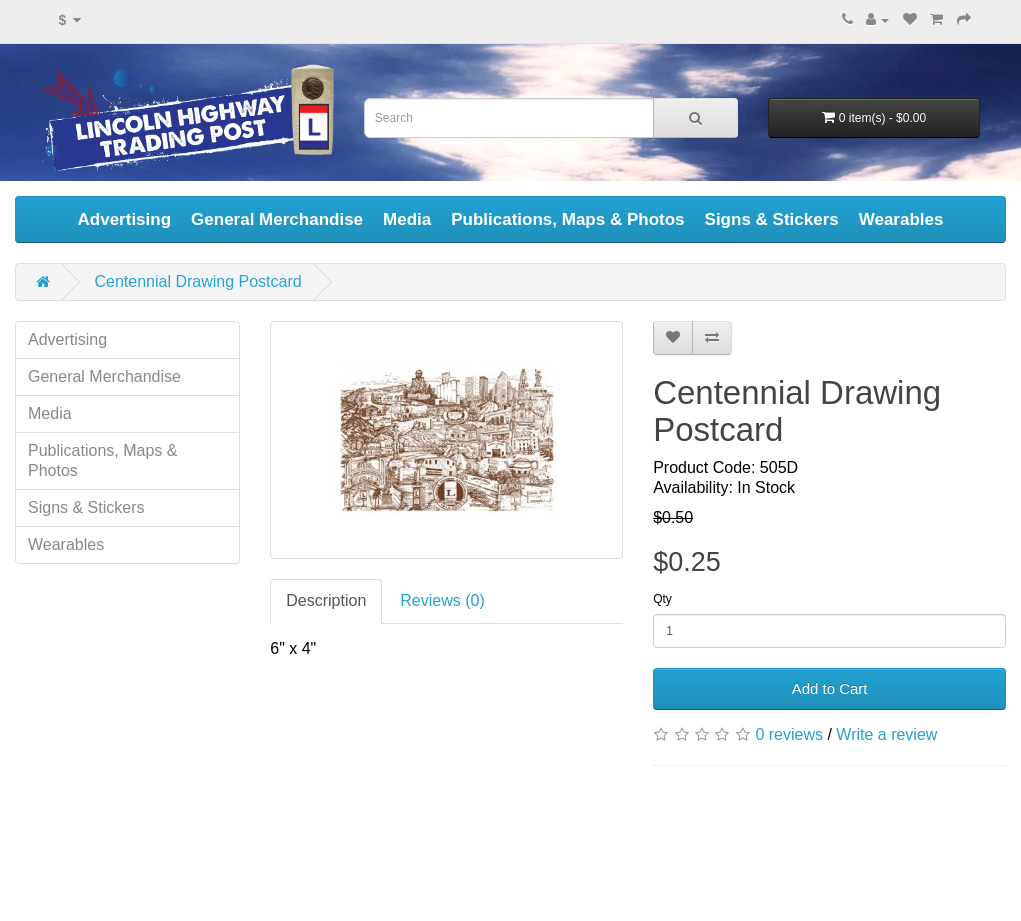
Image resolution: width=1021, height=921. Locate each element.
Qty (662, 599)
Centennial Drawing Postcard (197, 281)
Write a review (886, 734)
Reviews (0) (442, 600)
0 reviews (789, 734)
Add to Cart (830, 688)
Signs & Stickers (772, 219)
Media (407, 219)
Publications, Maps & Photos (567, 219)
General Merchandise (277, 219)
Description (326, 600)
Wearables (901, 219)
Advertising (125, 219)
